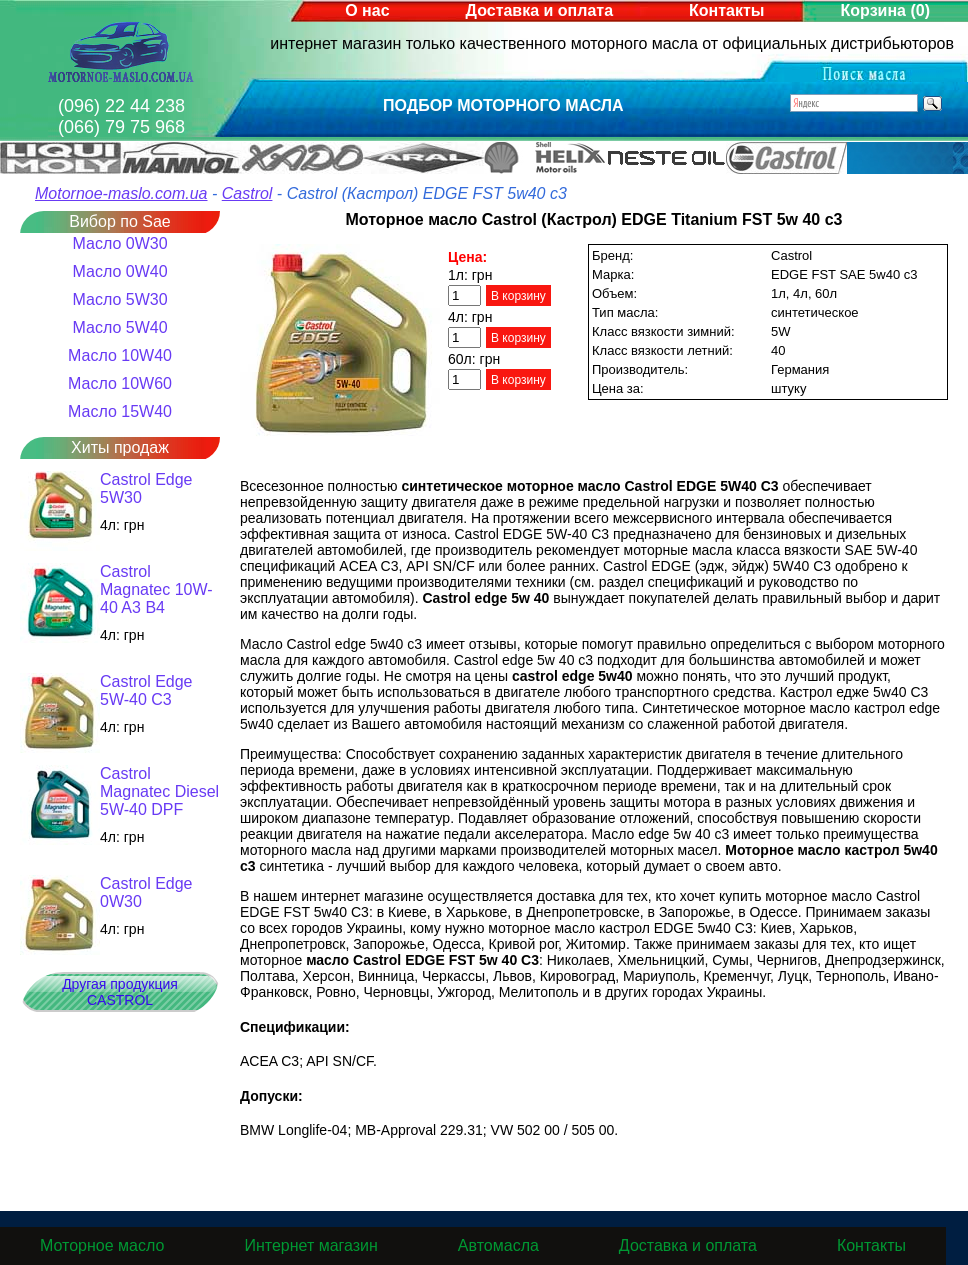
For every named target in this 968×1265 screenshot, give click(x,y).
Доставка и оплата (540, 10)
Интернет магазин (310, 1245)
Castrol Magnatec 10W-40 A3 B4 (156, 589)
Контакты (726, 10)
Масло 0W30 (119, 243)
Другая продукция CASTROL (120, 992)
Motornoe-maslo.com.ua (121, 193)
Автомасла (498, 1245)
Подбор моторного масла (503, 105)
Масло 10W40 (120, 355)
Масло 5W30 (119, 299)
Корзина (885, 10)
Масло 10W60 (120, 383)
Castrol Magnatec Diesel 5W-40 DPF (159, 791)
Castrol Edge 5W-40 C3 (146, 690)
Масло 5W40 (119, 327)
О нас (367, 10)
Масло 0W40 (119, 271)
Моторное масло (102, 1245)
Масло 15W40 (120, 411)
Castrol (247, 193)
